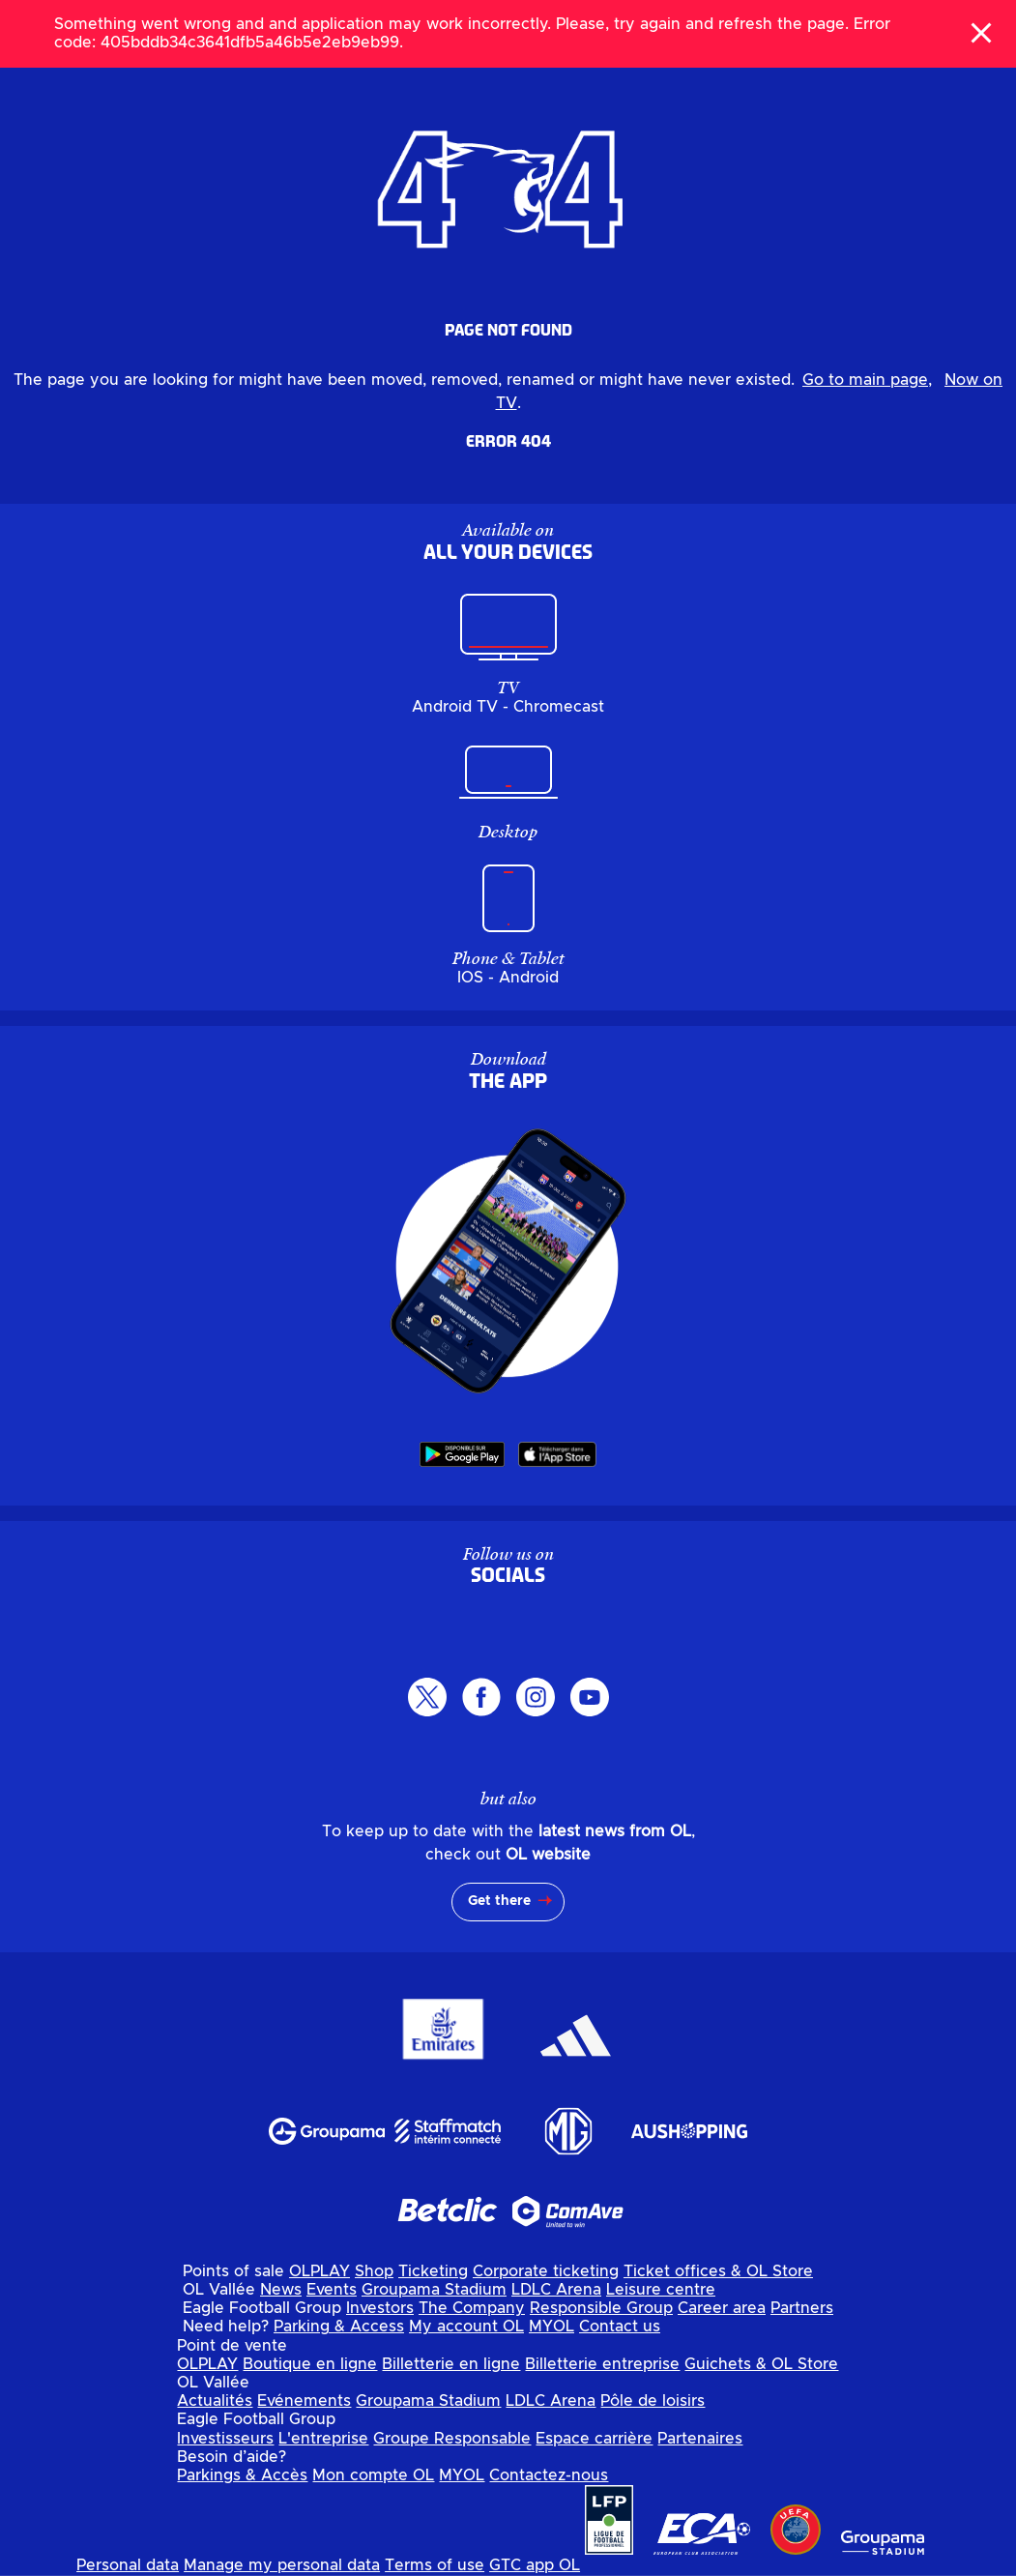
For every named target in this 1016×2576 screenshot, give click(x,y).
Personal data (127, 2565)
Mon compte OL (373, 2475)
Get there (499, 1901)
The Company (472, 2308)
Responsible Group (601, 2308)
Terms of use (434, 2565)
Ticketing (433, 2271)
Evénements (304, 2401)
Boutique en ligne (310, 2364)
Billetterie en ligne (451, 2364)
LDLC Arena (556, 2290)
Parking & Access (339, 2326)
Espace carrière (594, 2438)
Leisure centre (660, 2290)
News (281, 2290)
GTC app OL (534, 2565)
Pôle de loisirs (652, 2401)
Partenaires (699, 2438)
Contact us (619, 2326)
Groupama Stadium (434, 2290)
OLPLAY (319, 2271)
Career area (722, 2308)
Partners (801, 2308)
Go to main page (865, 380)
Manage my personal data (282, 2565)
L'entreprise (323, 2438)
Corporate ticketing (546, 2271)
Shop (374, 2271)
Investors (380, 2308)
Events (331, 2290)
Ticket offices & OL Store (718, 2271)
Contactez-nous (548, 2475)
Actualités (214, 2401)
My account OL (466, 2326)
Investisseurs (225, 2438)
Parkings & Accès (242, 2475)
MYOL (551, 2326)
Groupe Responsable (452, 2438)
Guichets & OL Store (761, 2364)
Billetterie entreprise (602, 2364)
